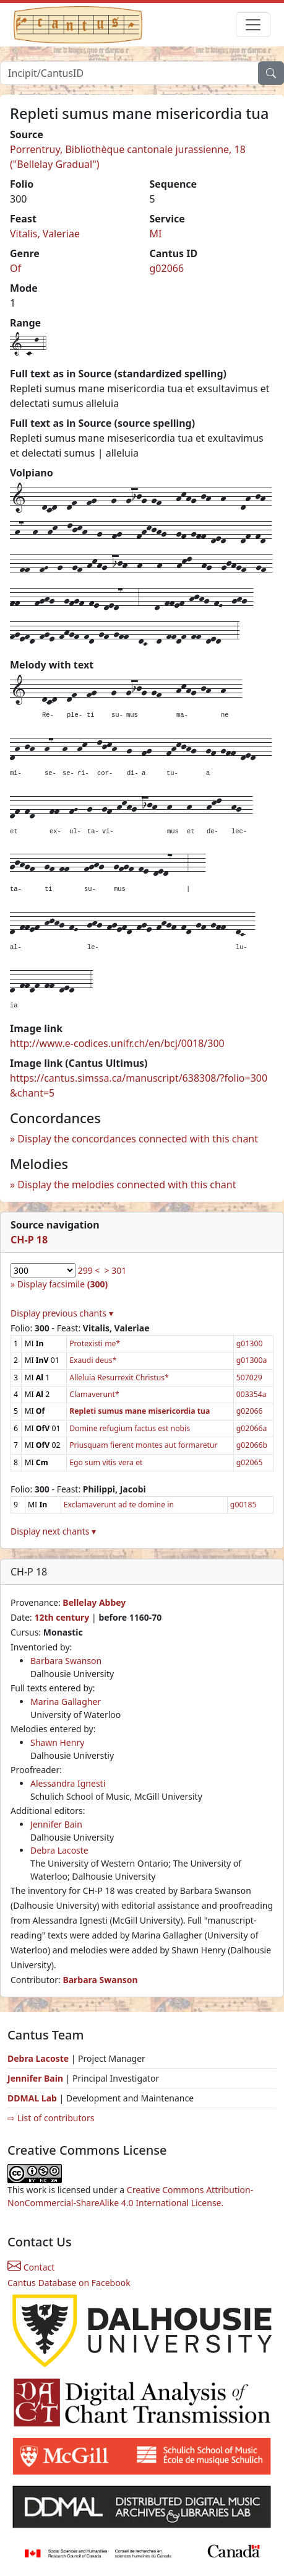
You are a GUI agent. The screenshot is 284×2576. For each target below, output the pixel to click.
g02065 (249, 1462)
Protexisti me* (94, 1343)
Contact (30, 2267)
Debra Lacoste (59, 1850)
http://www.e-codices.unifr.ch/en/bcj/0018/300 (117, 1043)
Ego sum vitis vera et (105, 1462)
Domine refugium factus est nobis (129, 1428)
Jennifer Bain (56, 1824)
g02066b (251, 1445)
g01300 (249, 1343)
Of (15, 268)
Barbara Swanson (65, 1661)
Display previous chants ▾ (62, 1313)
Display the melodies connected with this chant (126, 1184)
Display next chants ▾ (53, 1531)
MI (156, 233)
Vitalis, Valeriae (45, 233)
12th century (61, 1617)
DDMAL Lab (32, 2098)
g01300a (251, 1360)
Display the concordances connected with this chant (137, 1139)
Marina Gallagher (65, 1701)
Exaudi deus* (92, 1360)
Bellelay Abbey (94, 1602)
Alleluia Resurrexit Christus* (119, 1377)
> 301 (116, 1270)
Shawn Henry (57, 1742)
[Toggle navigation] (253, 24)
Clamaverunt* (94, 1394)
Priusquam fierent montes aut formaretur (143, 1445)
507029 (249, 1377)
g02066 (167, 268)
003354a (251, 1394)
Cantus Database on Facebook (69, 2283)
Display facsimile (62, 1284)
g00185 (243, 1504)
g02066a (251, 1428)
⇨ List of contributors (50, 2118)
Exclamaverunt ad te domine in (119, 1504)
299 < (89, 1270)
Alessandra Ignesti (67, 1783)
